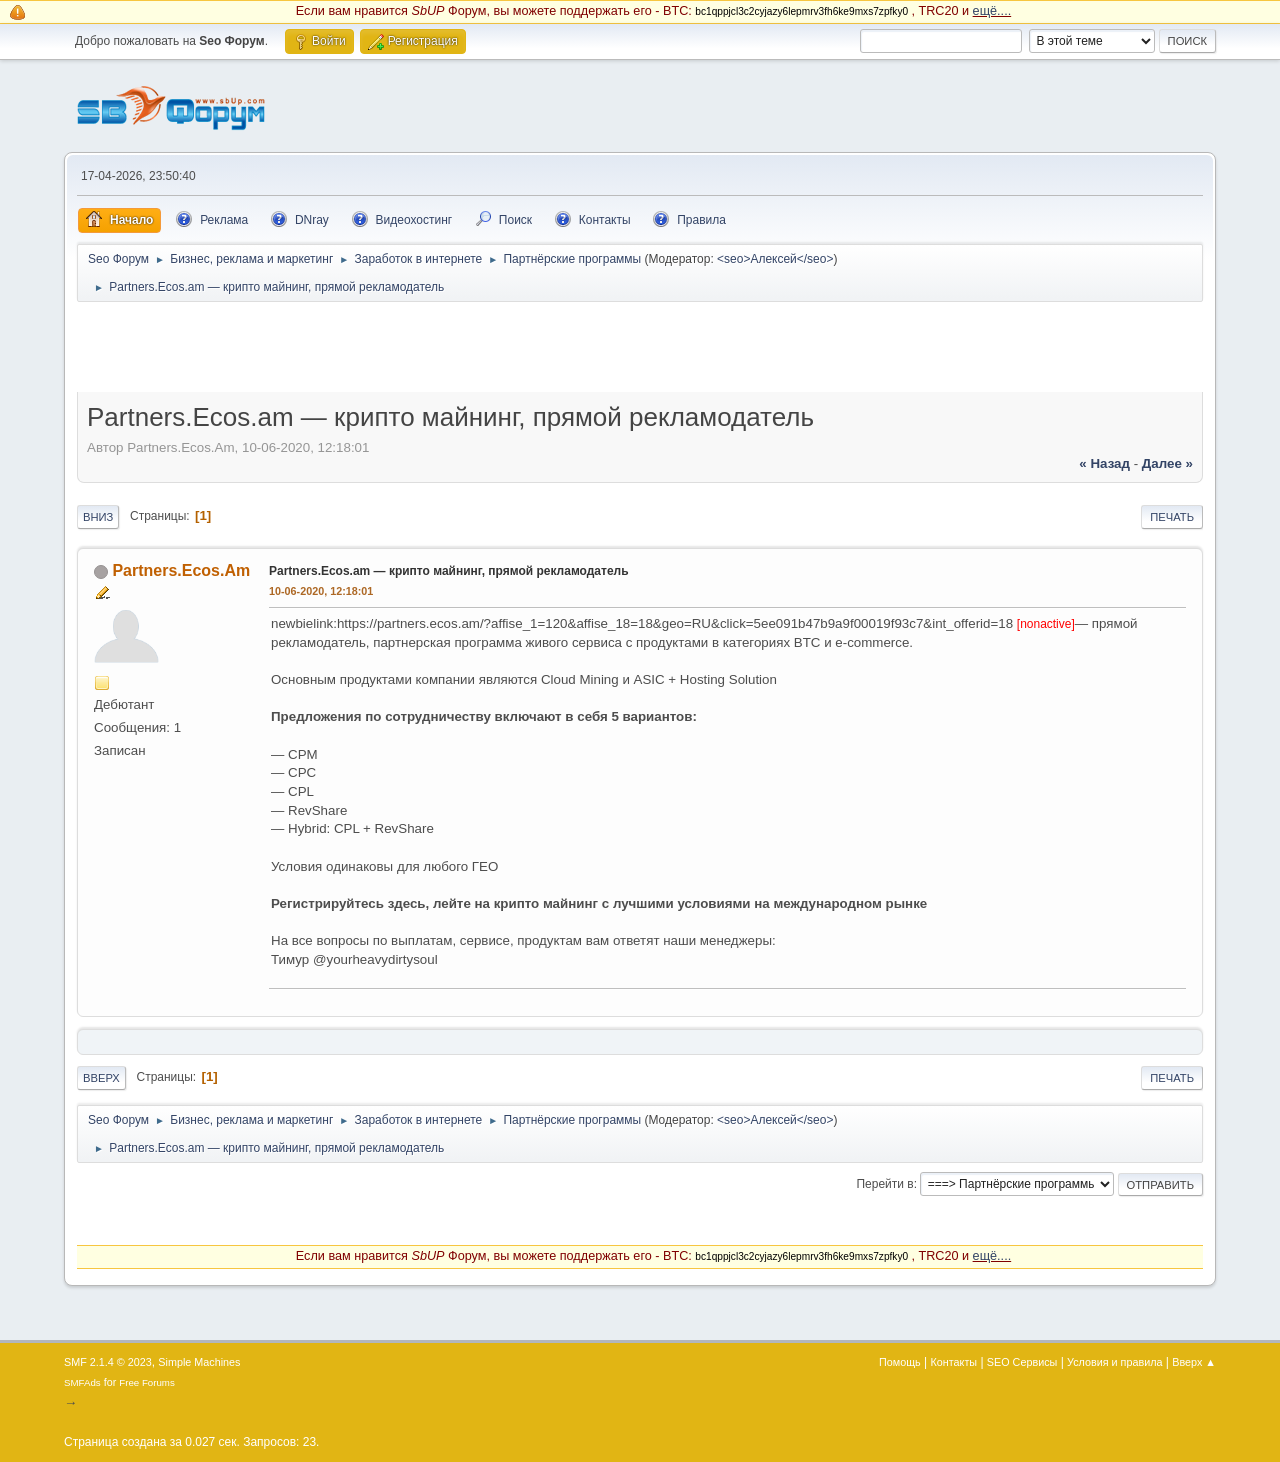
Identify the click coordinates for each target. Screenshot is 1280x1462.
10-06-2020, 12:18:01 (321, 591)
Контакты (954, 1362)
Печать (1172, 517)
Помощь (900, 1362)
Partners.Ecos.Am (181, 570)
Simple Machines (199, 1362)
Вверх (101, 1078)
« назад (1104, 463)
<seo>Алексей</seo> (775, 259)
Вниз (98, 517)
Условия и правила (1114, 1362)
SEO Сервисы (1022, 1362)
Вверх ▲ (1194, 1362)
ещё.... (992, 11)
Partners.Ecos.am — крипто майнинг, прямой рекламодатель (449, 571)
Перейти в (884, 1184)
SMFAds (82, 1382)
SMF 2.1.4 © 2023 (108, 1362)
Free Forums (147, 1382)
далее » (1167, 463)
